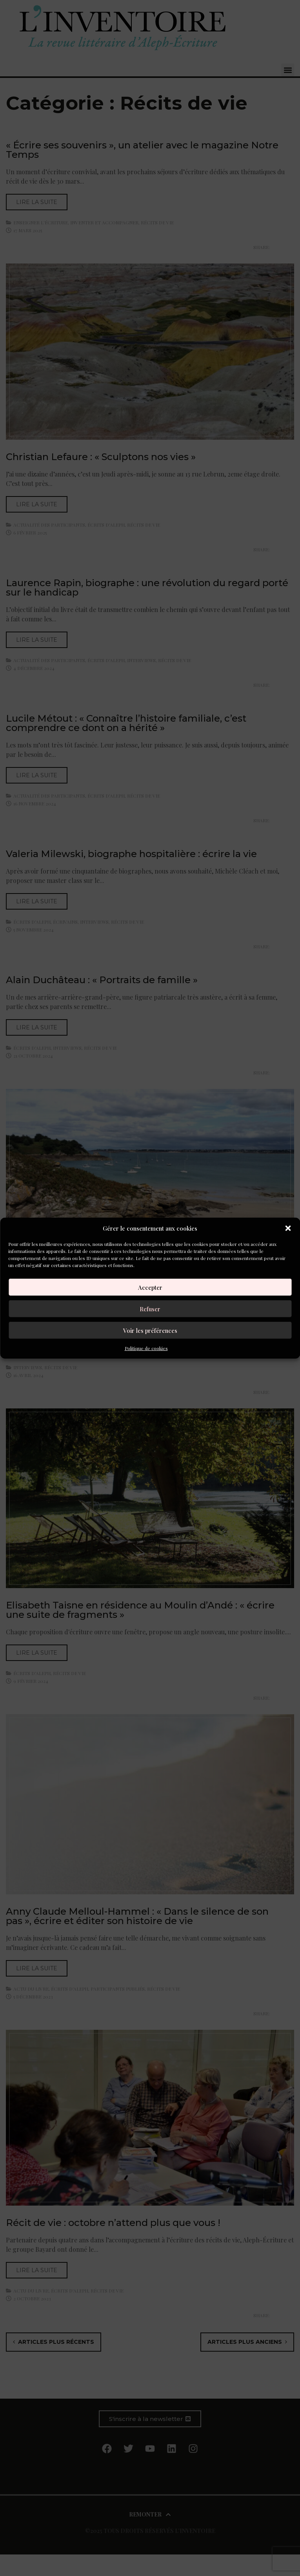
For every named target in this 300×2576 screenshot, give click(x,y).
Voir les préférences (150, 1330)
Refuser (150, 1308)
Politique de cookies (146, 1348)
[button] (288, 1228)
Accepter (150, 1287)
